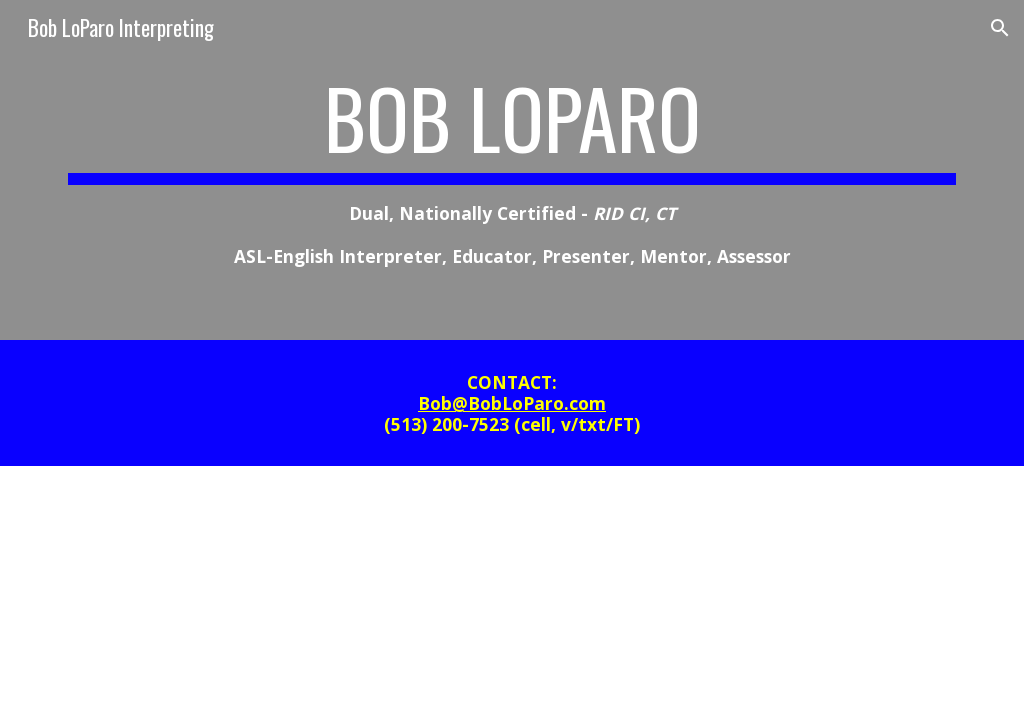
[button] (1000, 28)
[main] (512, 169)
